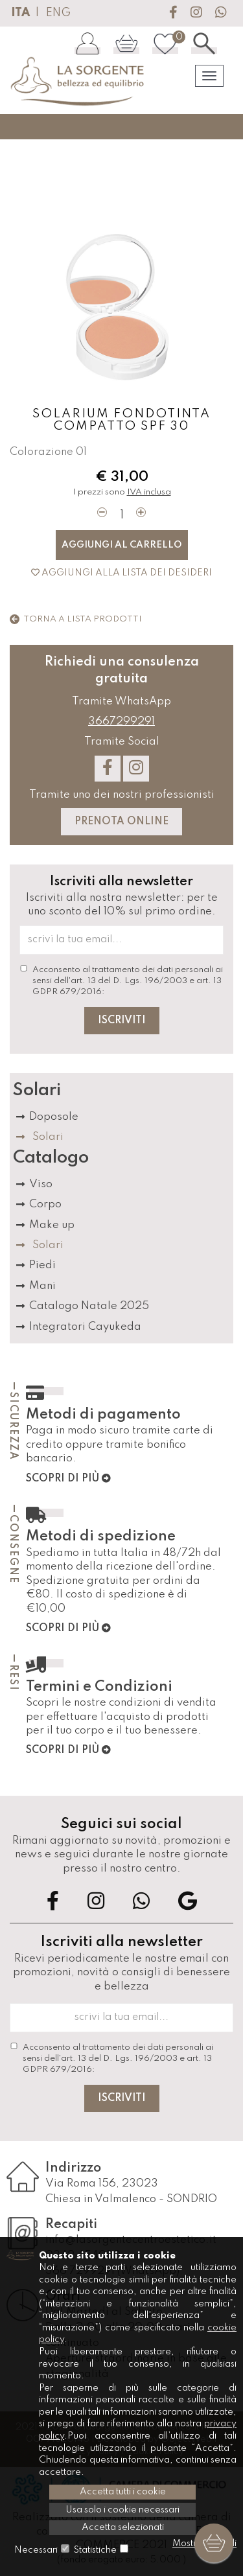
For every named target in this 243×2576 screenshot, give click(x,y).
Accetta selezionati (123, 2527)
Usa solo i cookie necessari (122, 2509)
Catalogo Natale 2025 (89, 1306)
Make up (52, 1225)
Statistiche (95, 2550)
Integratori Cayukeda (85, 1326)
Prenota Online (121, 822)
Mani (42, 1286)
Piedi (42, 1265)
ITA (20, 13)
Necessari (36, 2550)
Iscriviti (122, 1020)
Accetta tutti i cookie (123, 2491)
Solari (48, 1137)
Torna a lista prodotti (76, 619)
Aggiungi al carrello (122, 545)
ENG (58, 13)
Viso (40, 1184)
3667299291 (121, 721)
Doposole (53, 1116)
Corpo (45, 1204)
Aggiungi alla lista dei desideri (121, 572)
